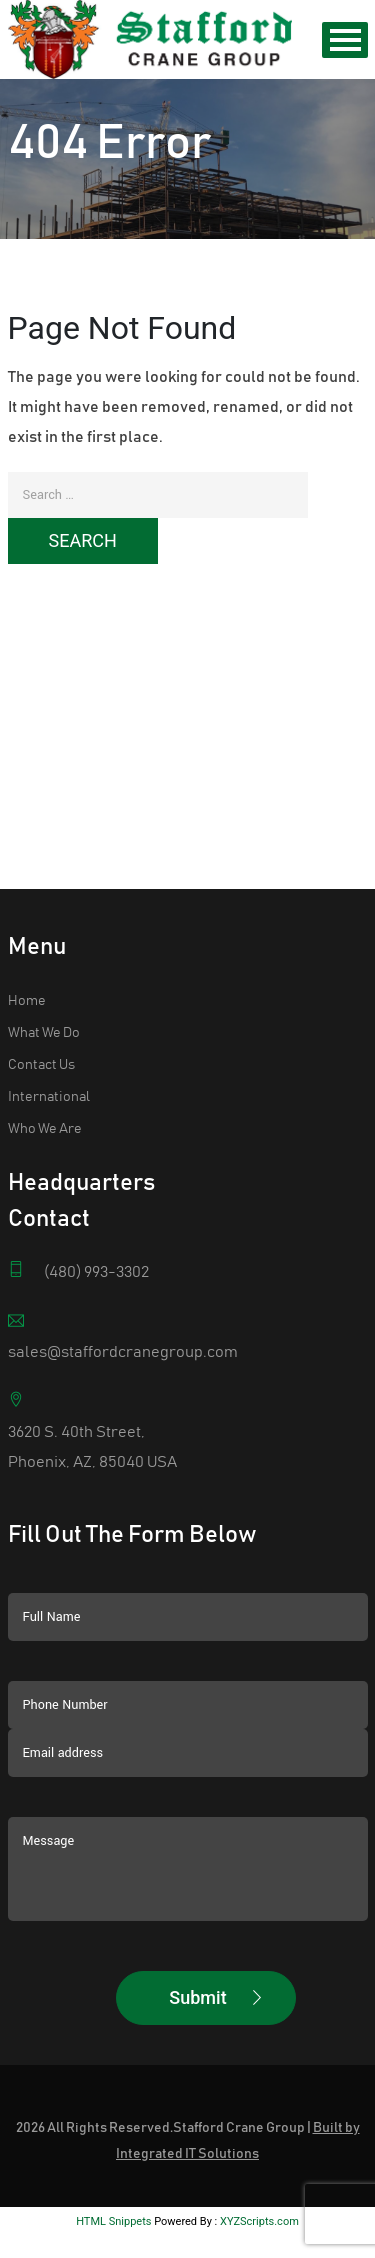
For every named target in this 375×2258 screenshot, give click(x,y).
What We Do (44, 993)
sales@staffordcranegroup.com (123, 1312)
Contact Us (41, 1025)
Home (27, 961)
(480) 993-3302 (96, 1232)
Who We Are (45, 1089)
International (49, 1057)
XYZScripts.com (259, 2181)
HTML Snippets (113, 2181)
